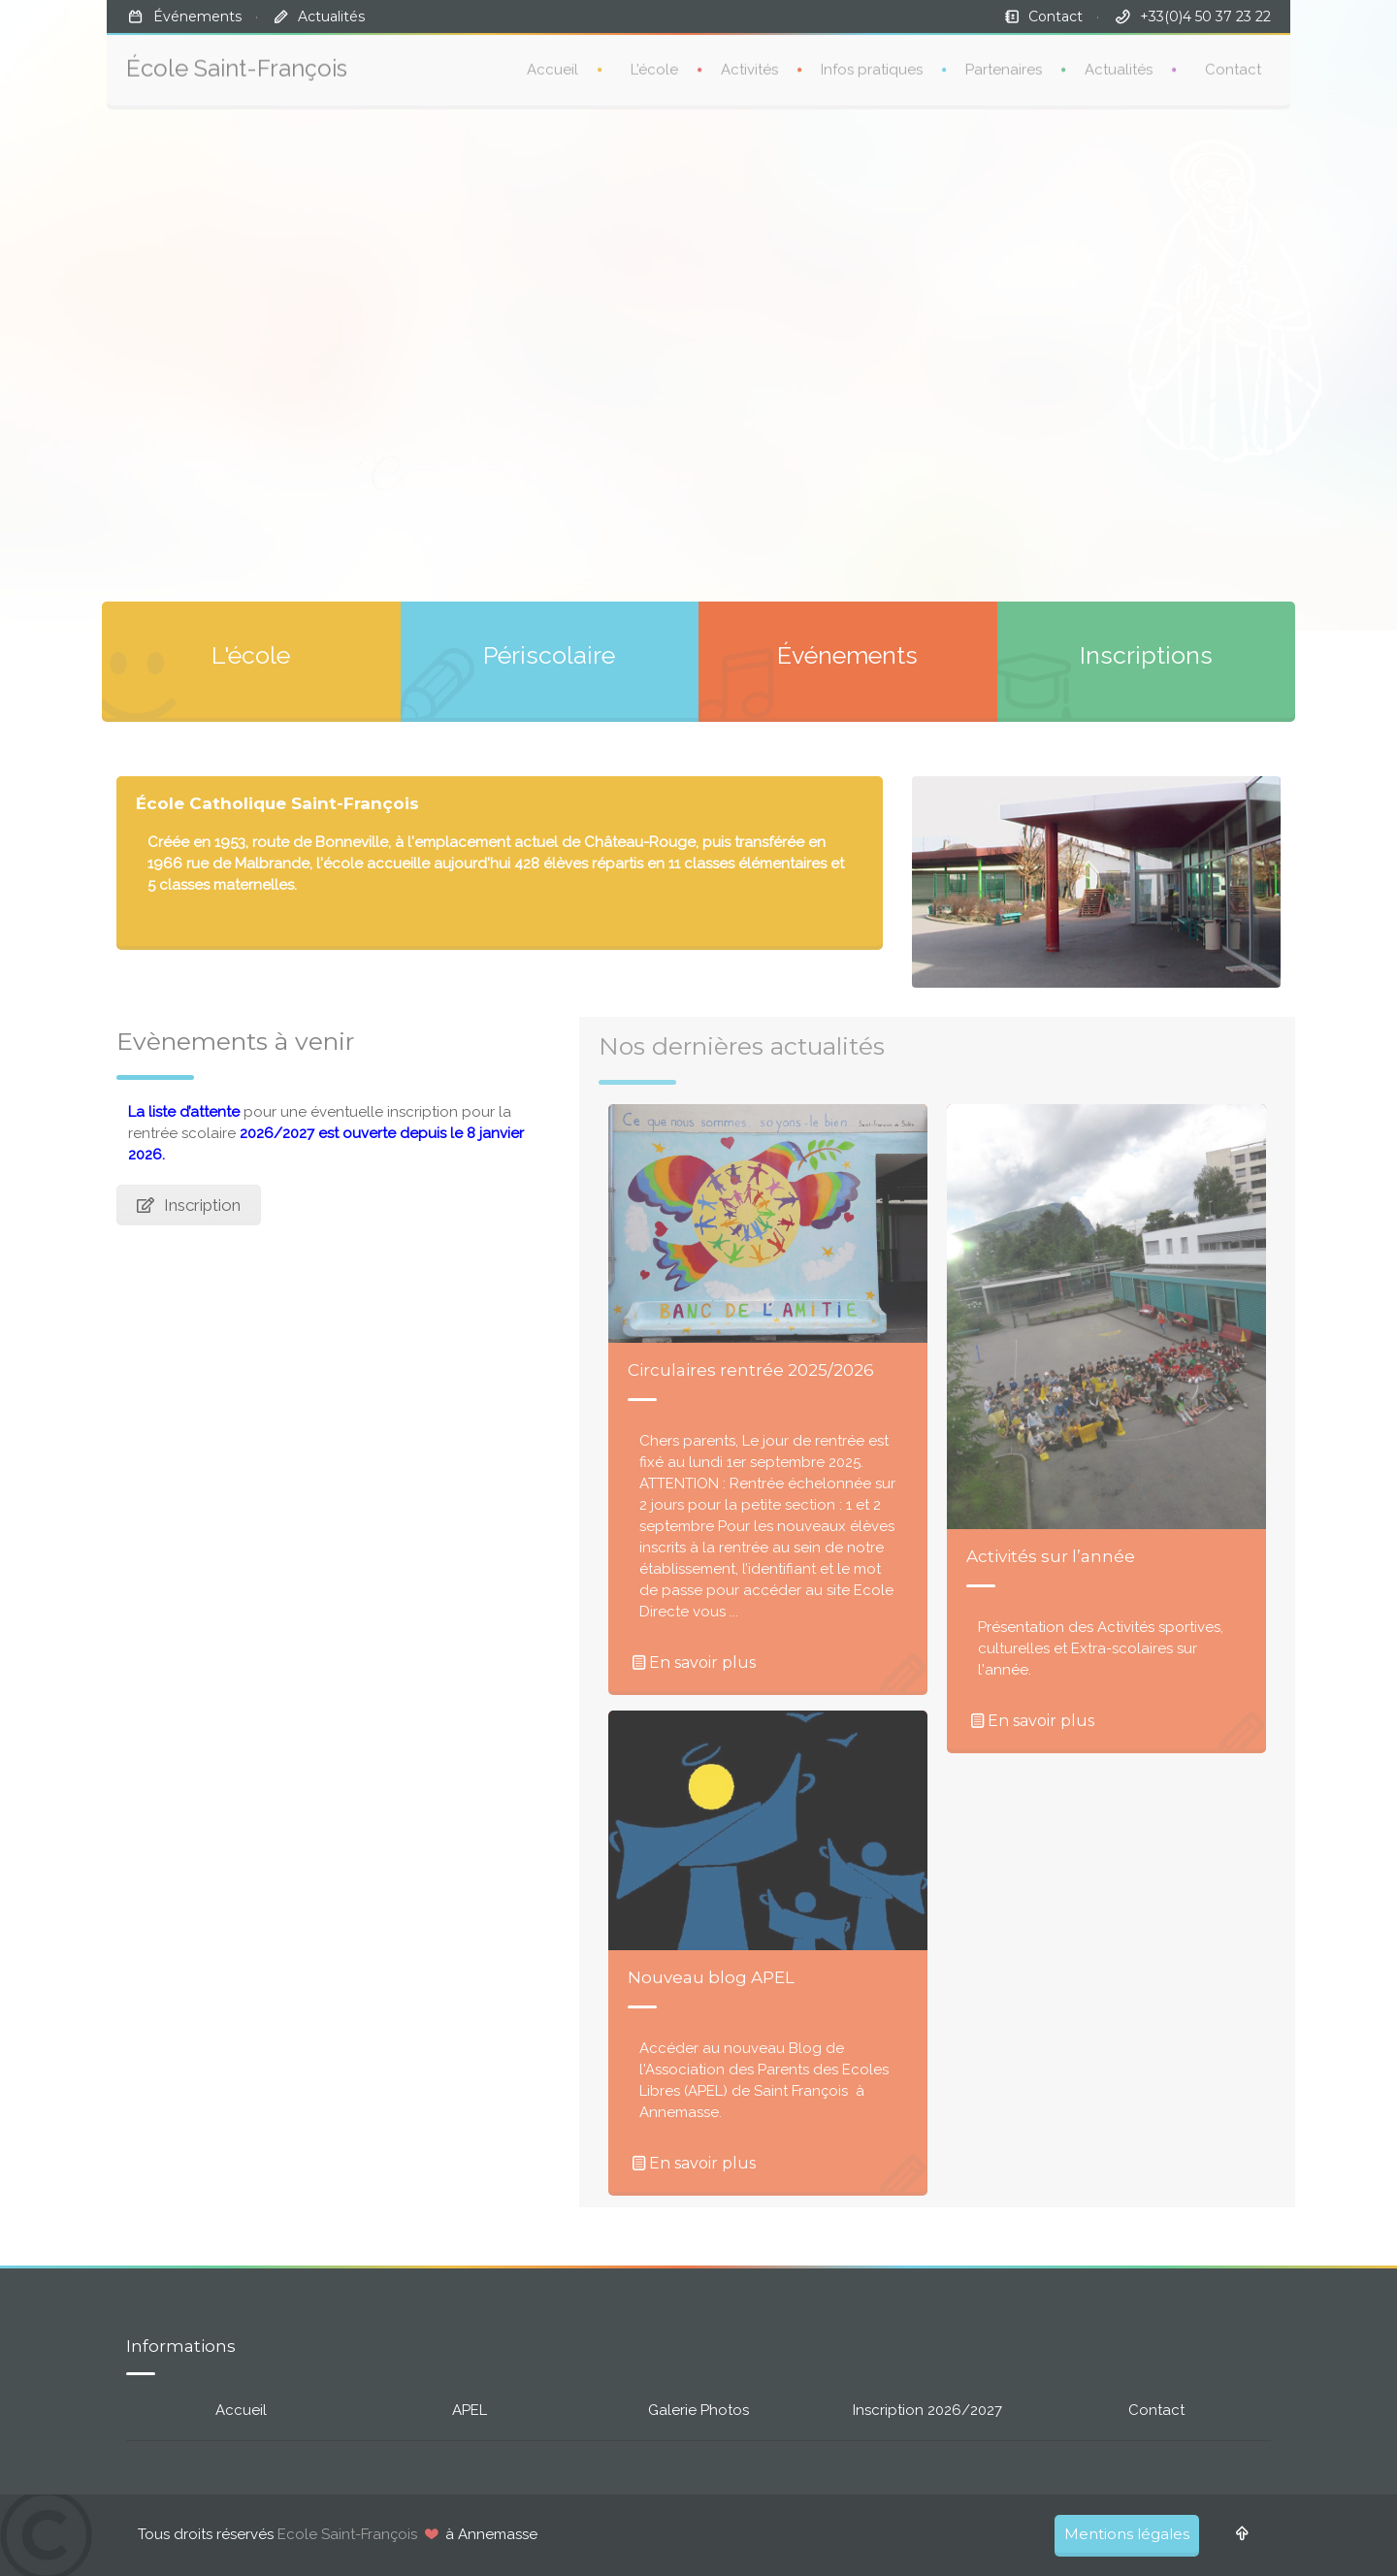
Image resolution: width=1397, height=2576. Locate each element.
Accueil (552, 62)
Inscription (189, 1205)
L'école (250, 654)
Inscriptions (1146, 654)
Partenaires (1003, 62)
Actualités (331, 16)
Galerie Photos (698, 2410)
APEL (469, 2410)
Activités (749, 62)
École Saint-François (236, 61)
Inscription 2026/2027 (927, 2410)
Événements (197, 16)
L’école (654, 62)
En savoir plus (692, 1662)
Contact (1055, 16)
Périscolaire (549, 654)
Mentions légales (1126, 2534)
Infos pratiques (872, 62)
